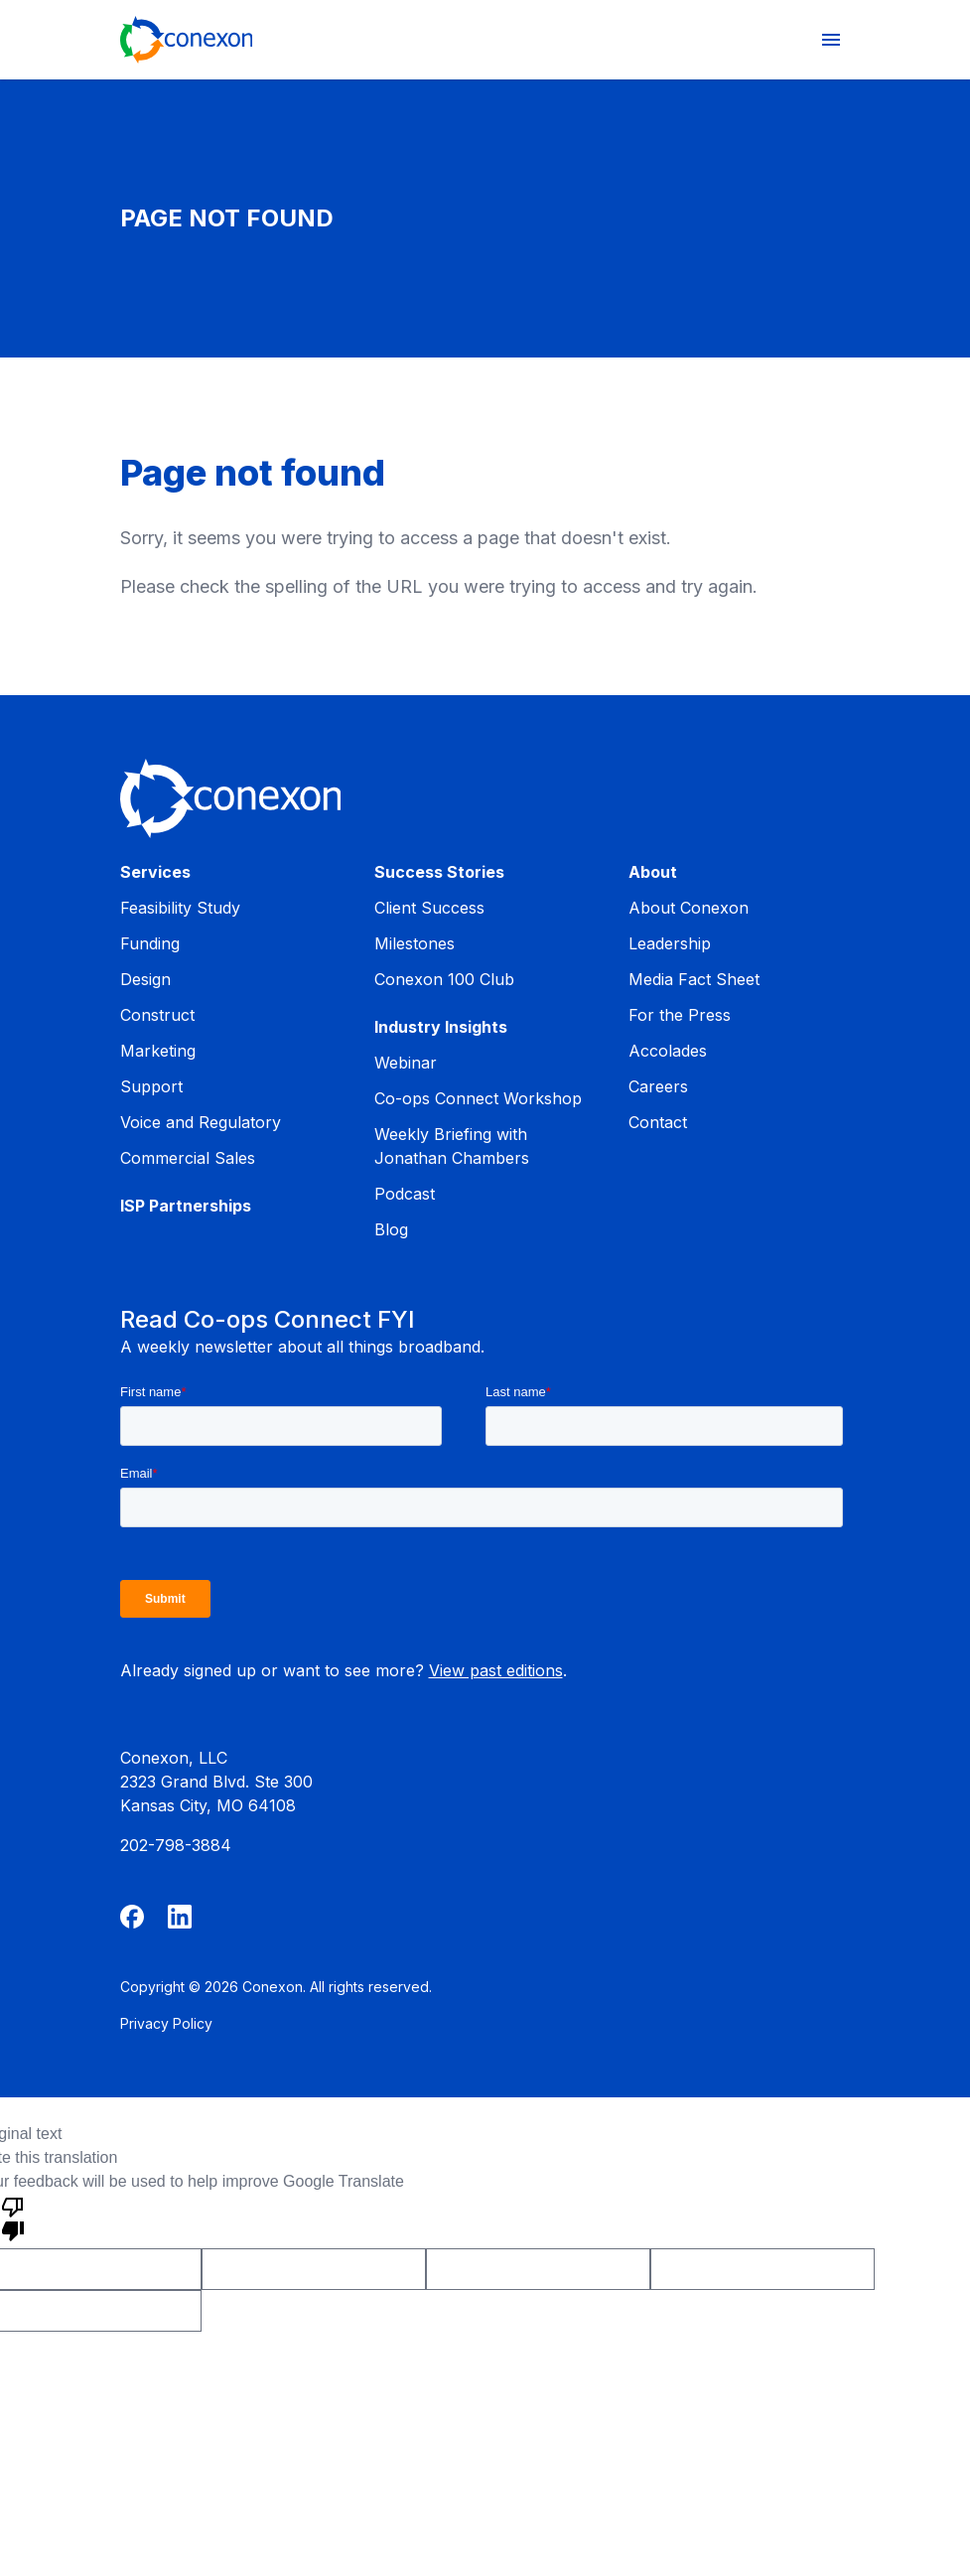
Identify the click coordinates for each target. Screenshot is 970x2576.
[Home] (186, 40)
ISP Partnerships (185, 1206)
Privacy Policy (166, 2023)
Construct (157, 1015)
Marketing (158, 1051)
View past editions (496, 1670)
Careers (658, 1086)
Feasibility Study (180, 908)
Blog (391, 1229)
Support (151, 1086)
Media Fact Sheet (694, 979)
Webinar (405, 1063)
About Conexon (688, 908)
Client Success (429, 908)
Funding (150, 943)
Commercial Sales (187, 1158)
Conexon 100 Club (444, 979)
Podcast (404, 1194)
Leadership (669, 943)
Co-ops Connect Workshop (478, 1098)
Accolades (667, 1051)
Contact (657, 1122)
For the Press (679, 1015)
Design (145, 979)
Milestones (414, 943)
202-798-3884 (175, 1845)
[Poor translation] (13, 2217)
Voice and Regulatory (200, 1122)
